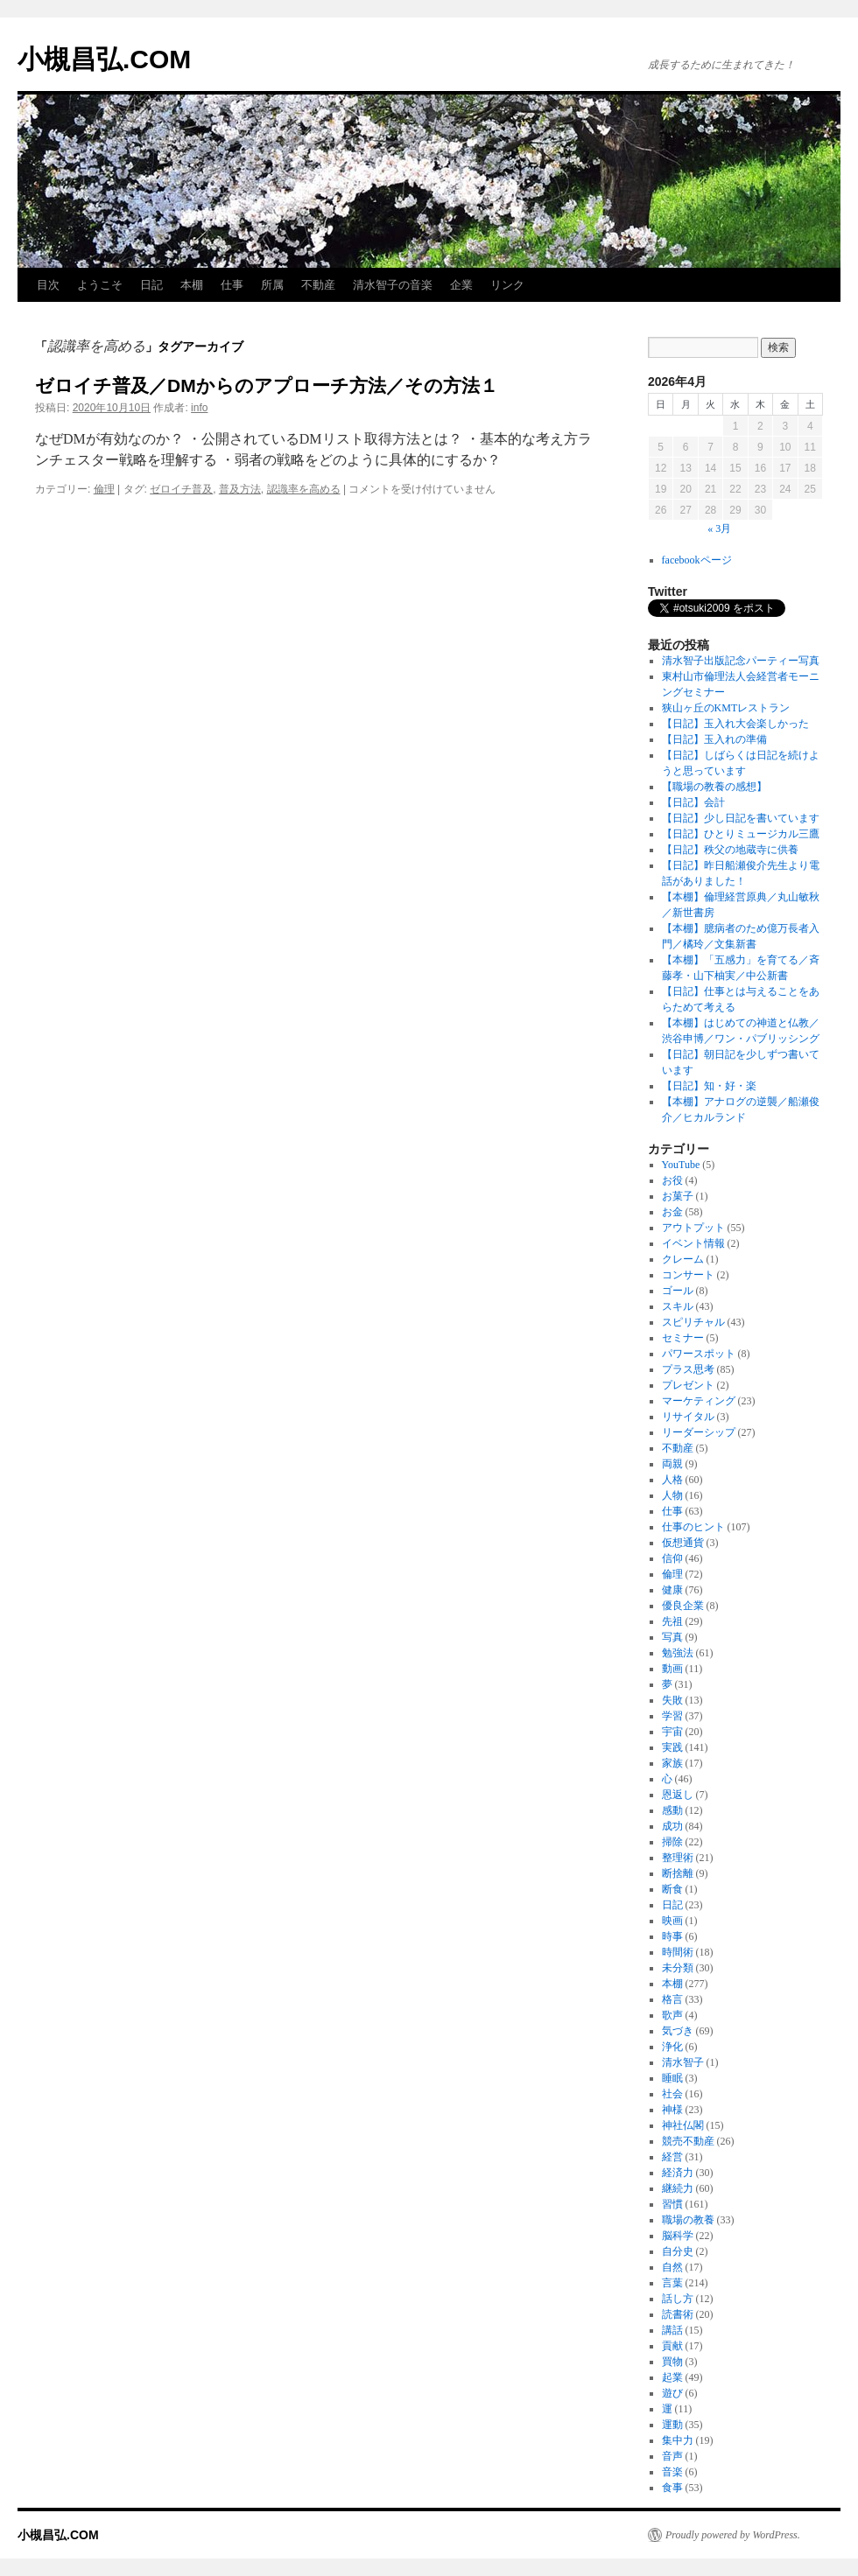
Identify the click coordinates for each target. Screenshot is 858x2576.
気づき (677, 2031)
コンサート (688, 1275)
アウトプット (693, 1228)
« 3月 (719, 528)
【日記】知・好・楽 (709, 1086)
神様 (672, 2110)
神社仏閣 (683, 2125)
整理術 (677, 1858)
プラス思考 (688, 1369)
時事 (672, 1936)
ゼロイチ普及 (181, 489)
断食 (672, 1889)
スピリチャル (693, 1322)
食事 (672, 2488)
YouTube (681, 1164)
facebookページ (697, 560)
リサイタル (688, 1416)
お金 (672, 1212)
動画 (672, 1668)
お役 (672, 1180)
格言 (672, 1999)
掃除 (672, 1842)
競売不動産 (688, 2141)
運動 (672, 2424)
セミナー (683, 1338)
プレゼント (688, 1385)
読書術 (677, 2314)
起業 (672, 2377)
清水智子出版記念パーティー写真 (740, 660)
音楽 (672, 2472)
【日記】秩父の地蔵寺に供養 (730, 850)
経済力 (677, 2172)
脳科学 (677, 2236)
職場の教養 (688, 2220)
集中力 (677, 2440)
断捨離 (677, 1873)
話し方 (677, 2298)
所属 (272, 284)
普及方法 (240, 489)
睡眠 (672, 2078)
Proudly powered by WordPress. (732, 2535)
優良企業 (683, 1606)
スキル (677, 1306)
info (199, 408)
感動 (672, 1810)
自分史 (677, 2251)
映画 (672, 1920)
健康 (672, 1590)
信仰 (672, 1558)
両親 (672, 1464)
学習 (672, 1716)
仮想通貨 (683, 1542)
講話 (672, 2330)
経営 (672, 2157)
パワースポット (698, 1354)
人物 (672, 1495)
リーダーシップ (698, 1432)
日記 (151, 284)
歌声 (672, 2015)
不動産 (318, 284)
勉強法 (677, 1653)
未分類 (677, 1968)
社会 (672, 2094)
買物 (672, 2362)
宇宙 (672, 1732)
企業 (461, 284)
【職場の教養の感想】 (719, 786)
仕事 (232, 284)
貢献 (672, 2346)
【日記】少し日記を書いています (740, 818)
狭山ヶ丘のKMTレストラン (726, 708)
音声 (672, 2456)
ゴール (677, 1290)
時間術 (677, 1952)
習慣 (672, 2204)
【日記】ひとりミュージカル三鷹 (740, 834)
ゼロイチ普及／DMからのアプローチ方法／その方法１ (266, 385)
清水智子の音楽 (393, 284)
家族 (672, 1763)
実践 (672, 1747)
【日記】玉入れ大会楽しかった (735, 724)
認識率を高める (304, 489)
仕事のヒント (693, 1527)
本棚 (191, 284)
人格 (672, 1480)
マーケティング (698, 1401)
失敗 (672, 1700)
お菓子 (677, 1196)
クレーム (683, 1259)
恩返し (677, 1794)
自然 (672, 2267)
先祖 (672, 1621)
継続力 (677, 2188)
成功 (672, 1826)
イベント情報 (693, 1243)
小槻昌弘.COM (104, 59)
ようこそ (100, 284)
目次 (48, 284)
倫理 (104, 489)
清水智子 (683, 2062)
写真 (672, 1637)
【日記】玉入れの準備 (714, 739)
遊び (672, 2393)
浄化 (672, 2046)
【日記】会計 (693, 802)
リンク (507, 284)
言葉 (672, 2283)
